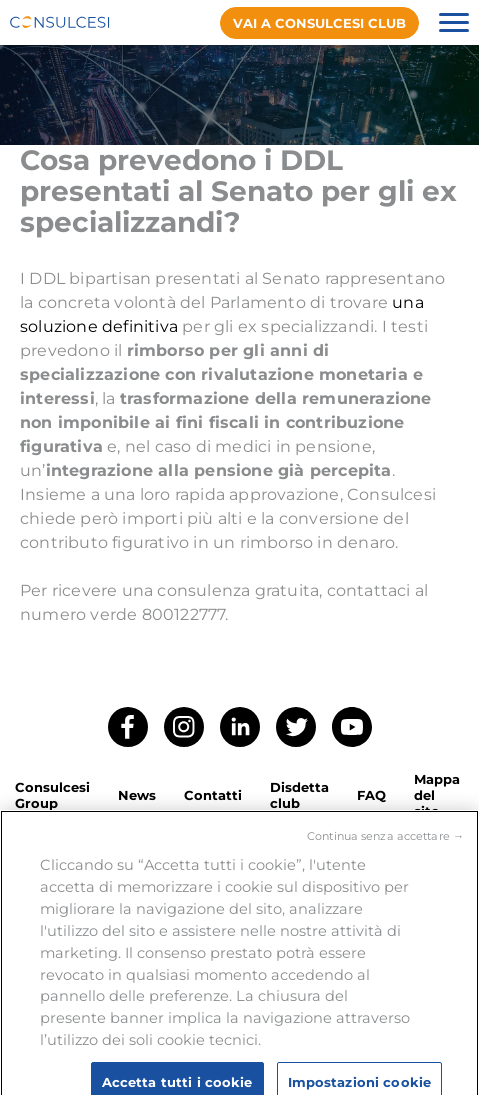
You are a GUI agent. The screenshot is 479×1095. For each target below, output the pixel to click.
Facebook (128, 727)
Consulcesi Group (52, 795)
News (137, 795)
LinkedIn (240, 727)
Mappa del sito (437, 795)
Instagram (184, 727)
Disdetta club (299, 795)
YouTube (352, 727)
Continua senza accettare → (385, 843)
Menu (454, 22)
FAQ (371, 795)
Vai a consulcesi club (319, 23)
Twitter (296, 727)
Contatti (213, 795)
